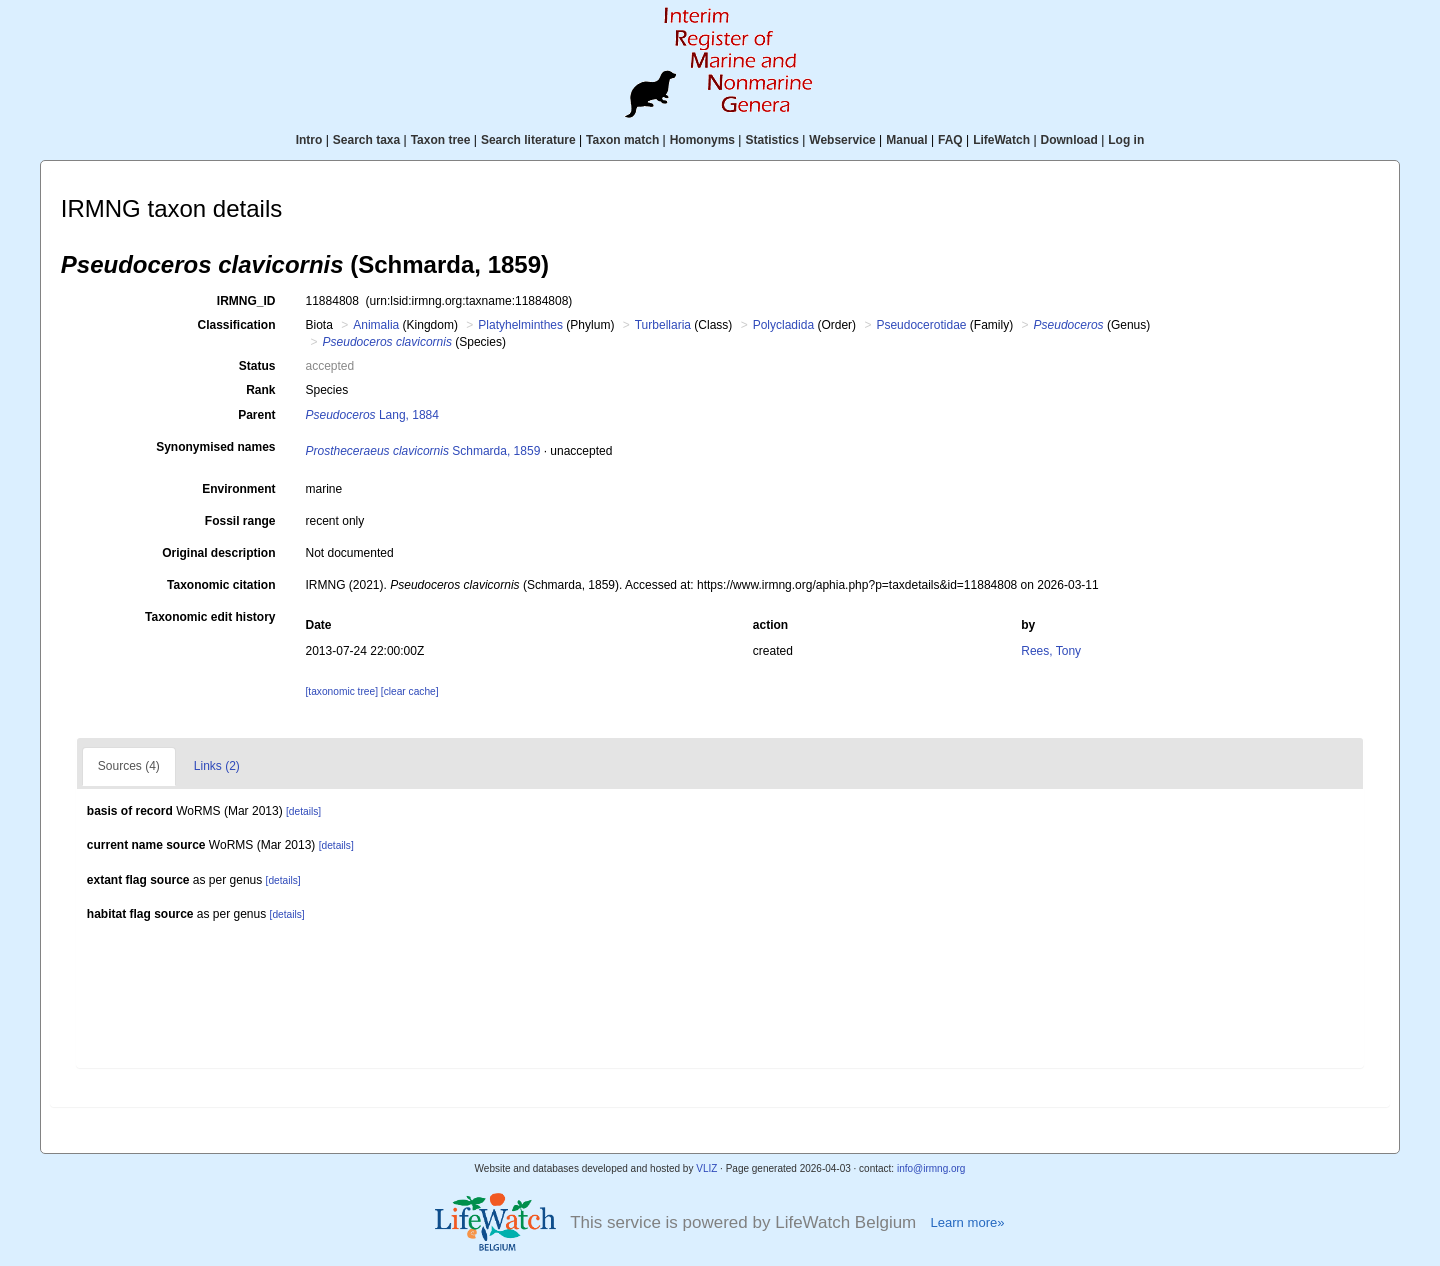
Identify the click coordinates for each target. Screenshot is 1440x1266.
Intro (309, 140)
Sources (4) (129, 766)
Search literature (528, 140)
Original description (218, 553)
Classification (236, 325)
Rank (260, 390)
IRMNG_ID (246, 301)
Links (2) (217, 766)
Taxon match (622, 140)
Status (257, 366)
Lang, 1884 (372, 415)
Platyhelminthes (520, 325)
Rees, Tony (1051, 651)
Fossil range (240, 521)
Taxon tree (441, 140)
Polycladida (783, 325)
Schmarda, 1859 (423, 451)
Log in (1126, 140)
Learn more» (967, 1222)
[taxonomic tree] (342, 691)
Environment (238, 489)
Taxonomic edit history (210, 617)
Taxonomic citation (221, 585)
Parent (256, 415)
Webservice (842, 140)
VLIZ (706, 1168)
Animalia (376, 325)
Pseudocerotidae (921, 325)
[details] (303, 811)
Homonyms (702, 140)
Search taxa (366, 140)
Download (1069, 140)
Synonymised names (215, 447)
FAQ (950, 140)
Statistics (771, 140)
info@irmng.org (931, 1168)
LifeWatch (1001, 140)
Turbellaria (663, 325)
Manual (906, 140)
